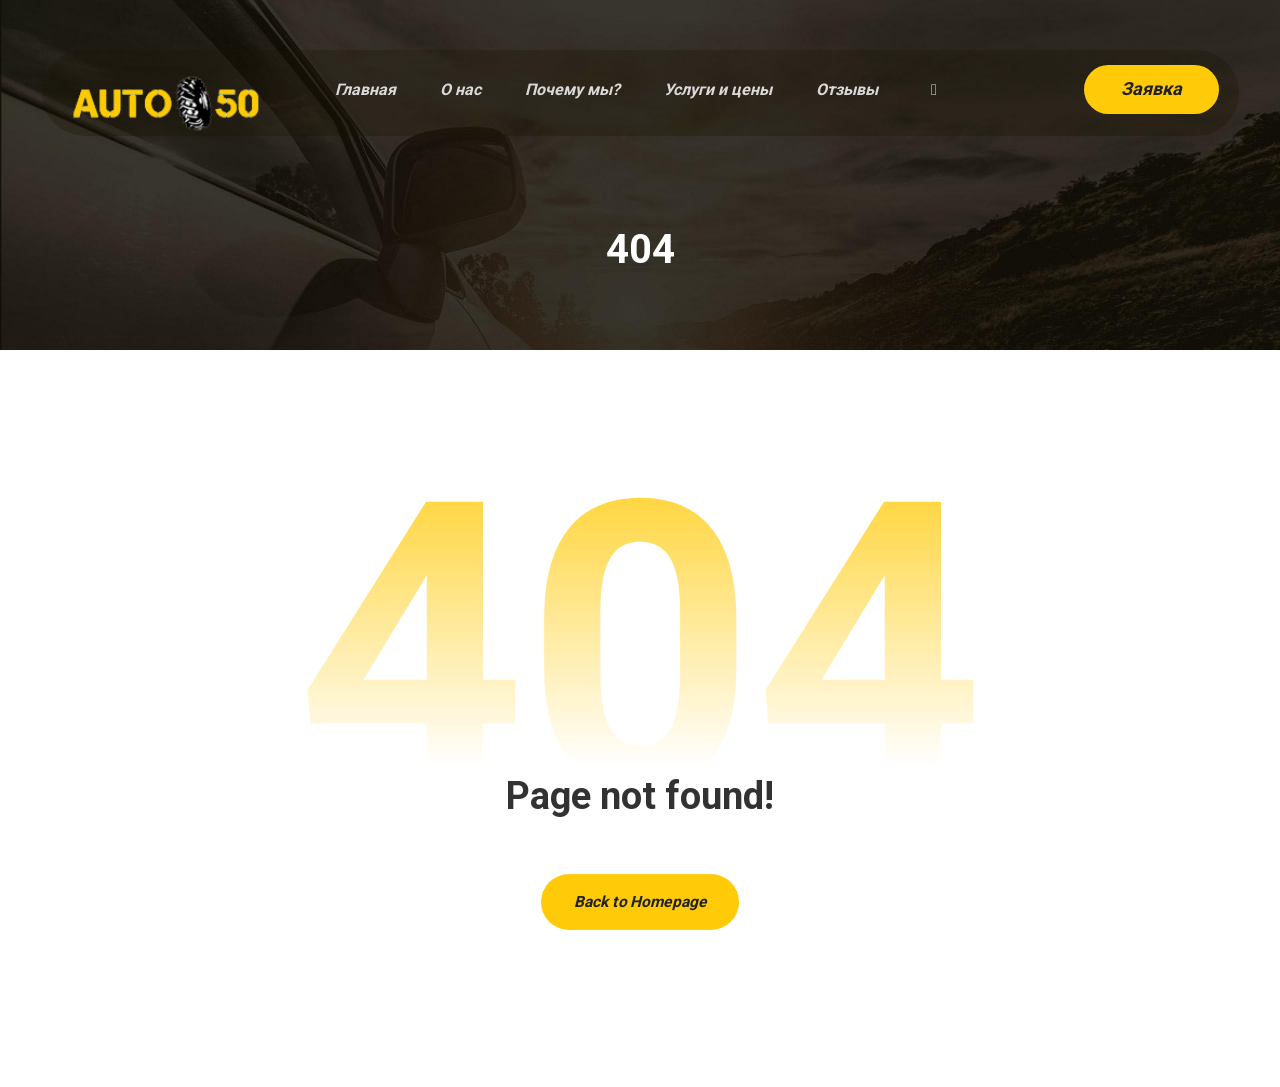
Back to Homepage (640, 904)
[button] (934, 91)
